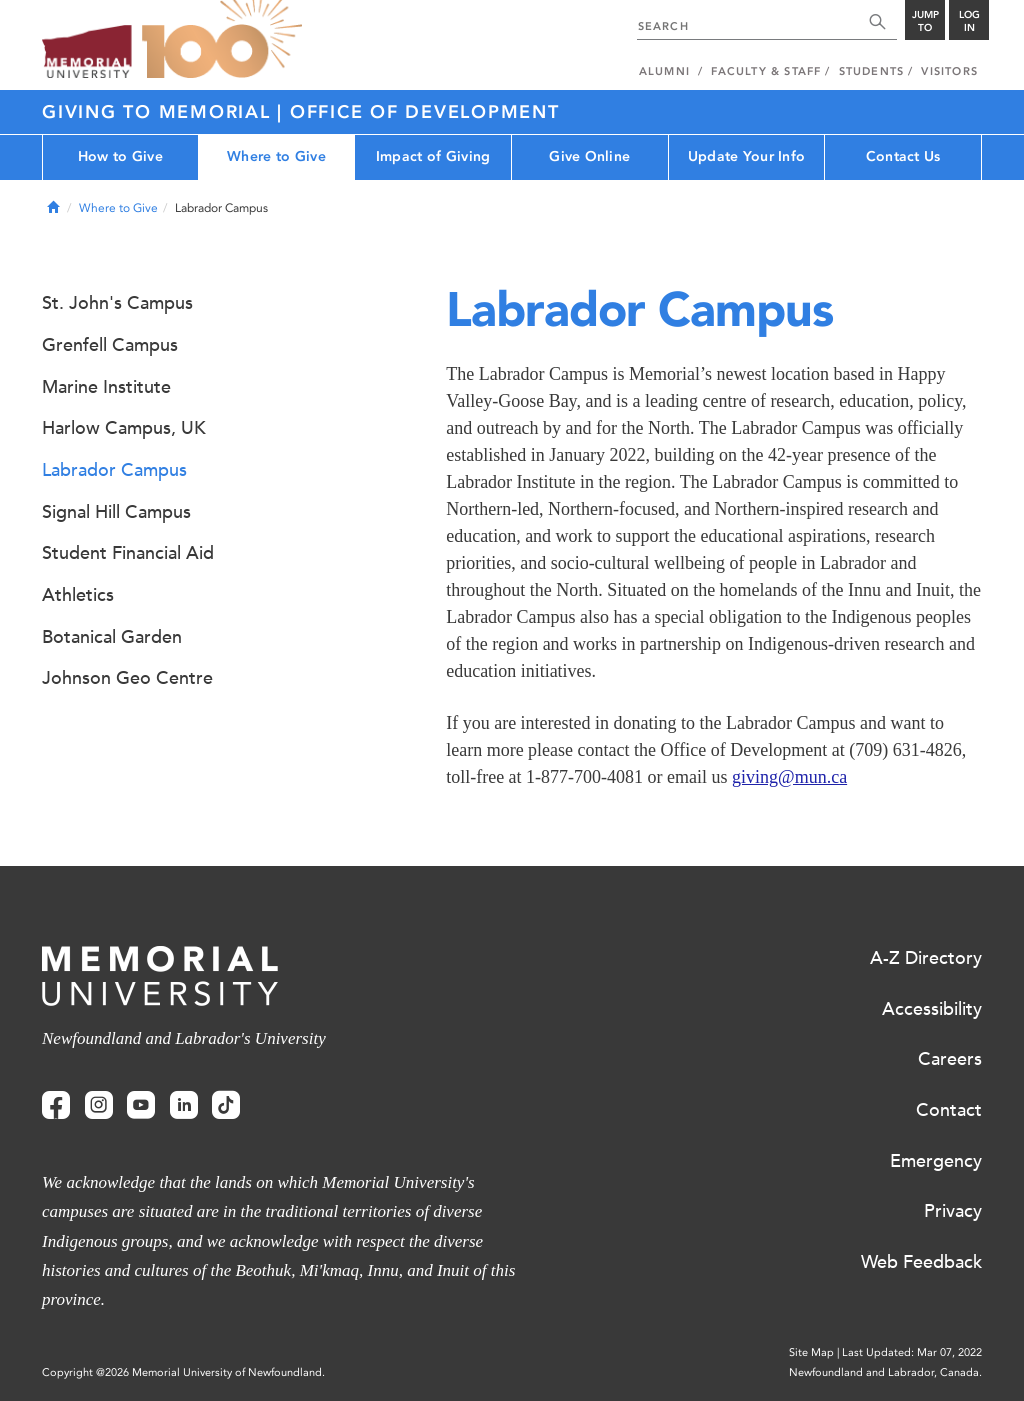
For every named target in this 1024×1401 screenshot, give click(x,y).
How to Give (120, 156)
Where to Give (276, 156)
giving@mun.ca (789, 777)
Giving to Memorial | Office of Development (301, 112)
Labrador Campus (114, 470)
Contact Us (903, 156)
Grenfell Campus (110, 345)
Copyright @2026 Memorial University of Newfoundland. (183, 1372)
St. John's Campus (117, 303)
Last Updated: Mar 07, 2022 (912, 1352)
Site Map (811, 1352)
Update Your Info (746, 156)
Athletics (78, 595)
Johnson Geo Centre (127, 678)
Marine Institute (106, 387)
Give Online (589, 156)
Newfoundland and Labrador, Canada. (885, 1372)
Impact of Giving (433, 156)
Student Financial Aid (128, 553)
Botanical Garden (112, 637)
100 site (222, 40)
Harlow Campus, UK (124, 428)
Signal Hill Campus (116, 512)
